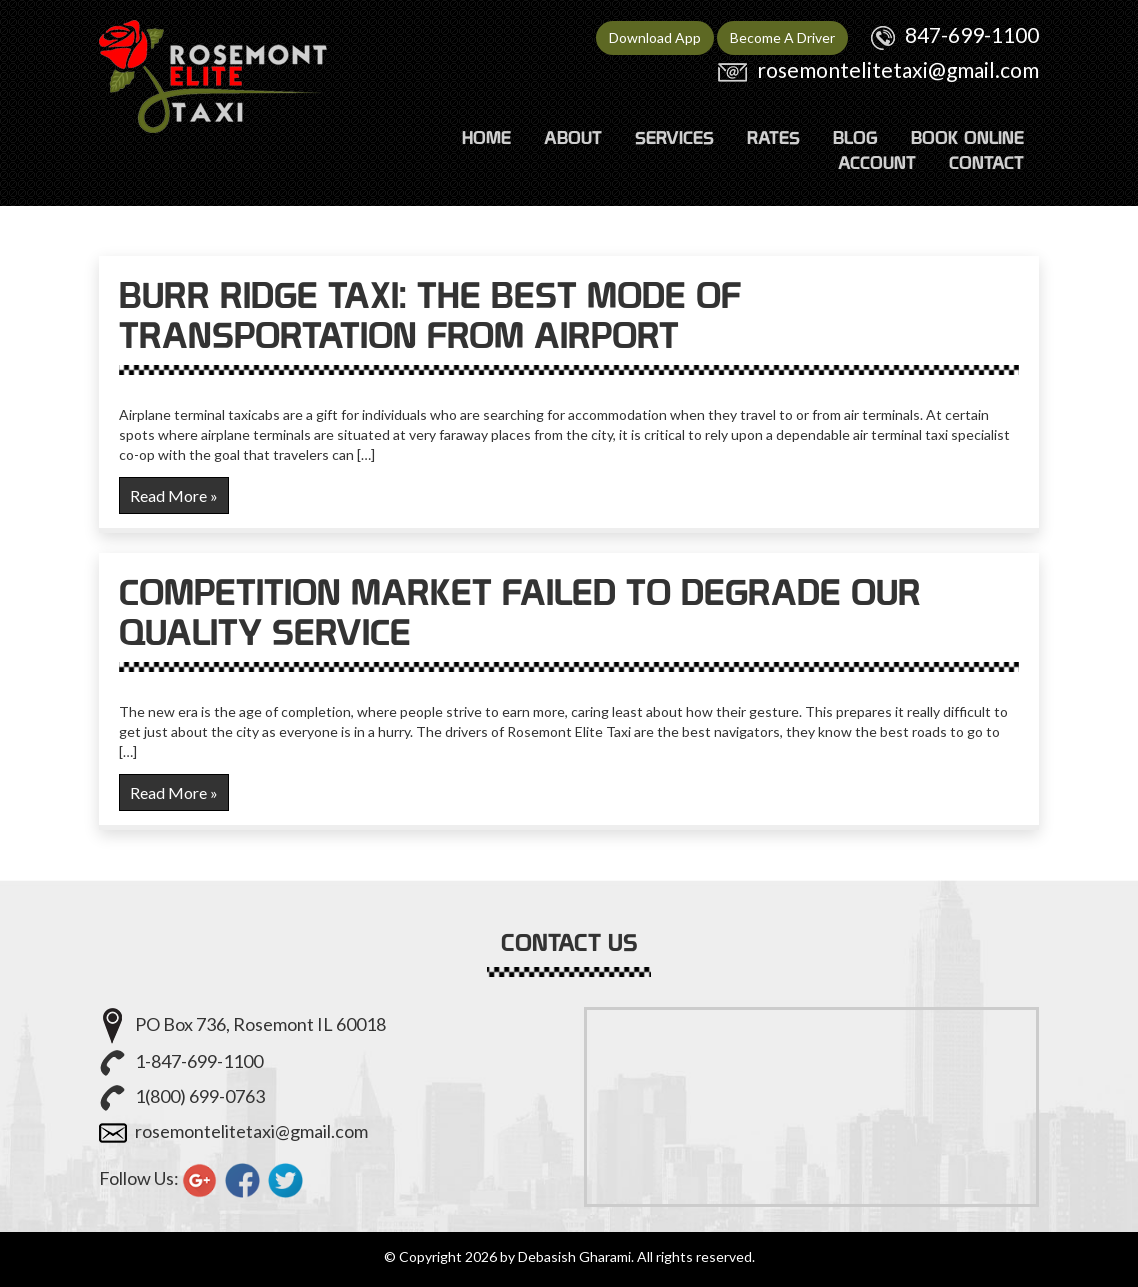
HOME (486, 137)
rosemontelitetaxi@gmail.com (898, 69)
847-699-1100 (972, 34)
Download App (655, 37)
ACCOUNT (877, 162)
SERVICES (674, 137)
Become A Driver (782, 37)
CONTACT (986, 162)
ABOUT (573, 137)
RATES (773, 137)
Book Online (967, 137)
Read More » (174, 495)
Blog (855, 137)
